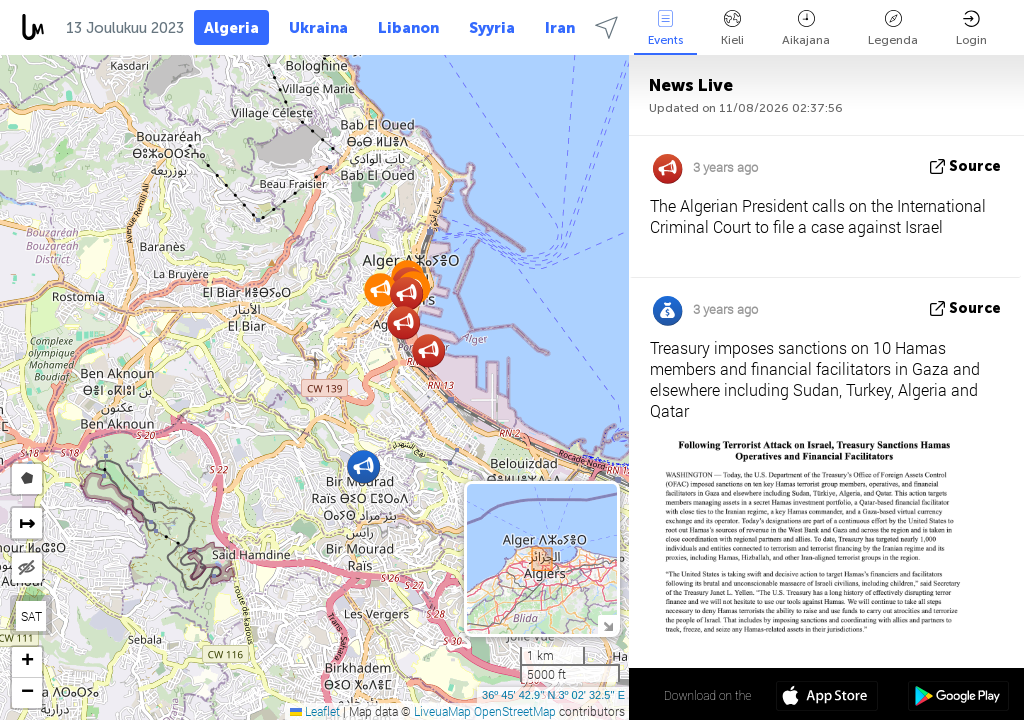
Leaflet (315, 711)
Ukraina (318, 28)
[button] (380, 289)
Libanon (408, 28)
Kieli (732, 28)
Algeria (231, 28)
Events (665, 28)
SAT (31, 616)
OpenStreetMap (515, 711)
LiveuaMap (442, 711)
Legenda (893, 28)
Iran (560, 28)
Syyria (492, 28)
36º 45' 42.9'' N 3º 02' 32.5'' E (553, 695)
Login (971, 28)
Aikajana (806, 28)
